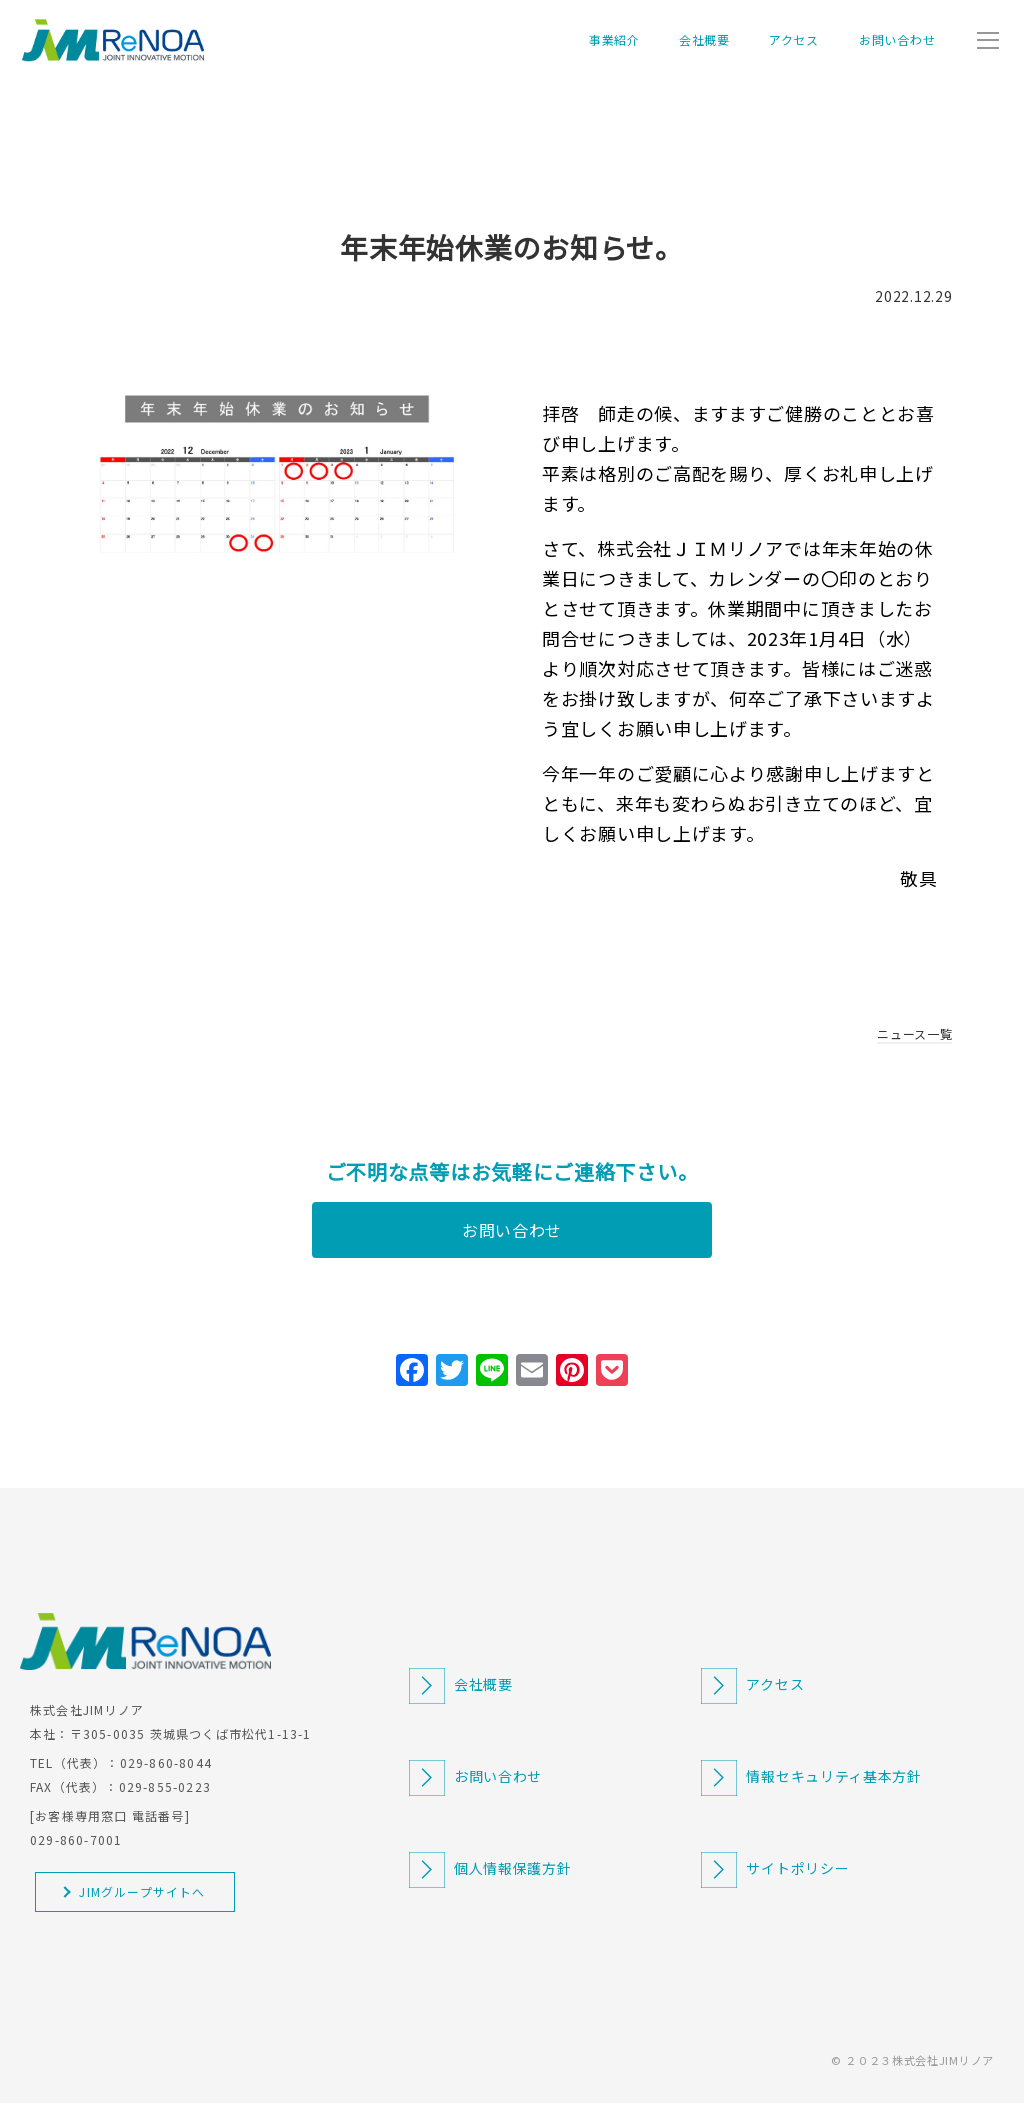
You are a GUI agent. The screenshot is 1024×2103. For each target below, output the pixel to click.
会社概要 (704, 39)
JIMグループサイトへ (142, 1891)
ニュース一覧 (914, 1033)
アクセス (794, 39)
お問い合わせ (897, 39)
